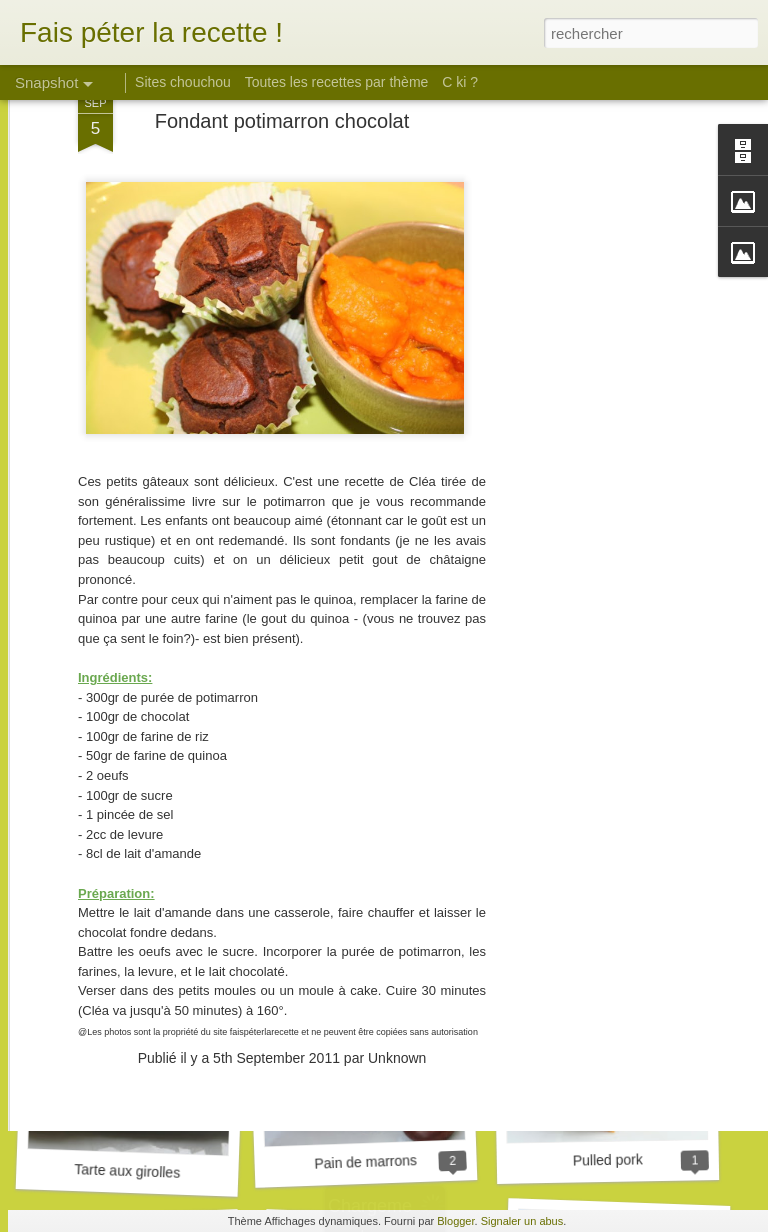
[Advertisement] (596, 310)
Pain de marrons (365, 1162)
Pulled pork (608, 1159)
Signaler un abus (522, 1221)
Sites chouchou (183, 82)
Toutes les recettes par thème (337, 82)
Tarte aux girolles (127, 1171)
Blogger (455, 1221)
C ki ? (460, 82)
